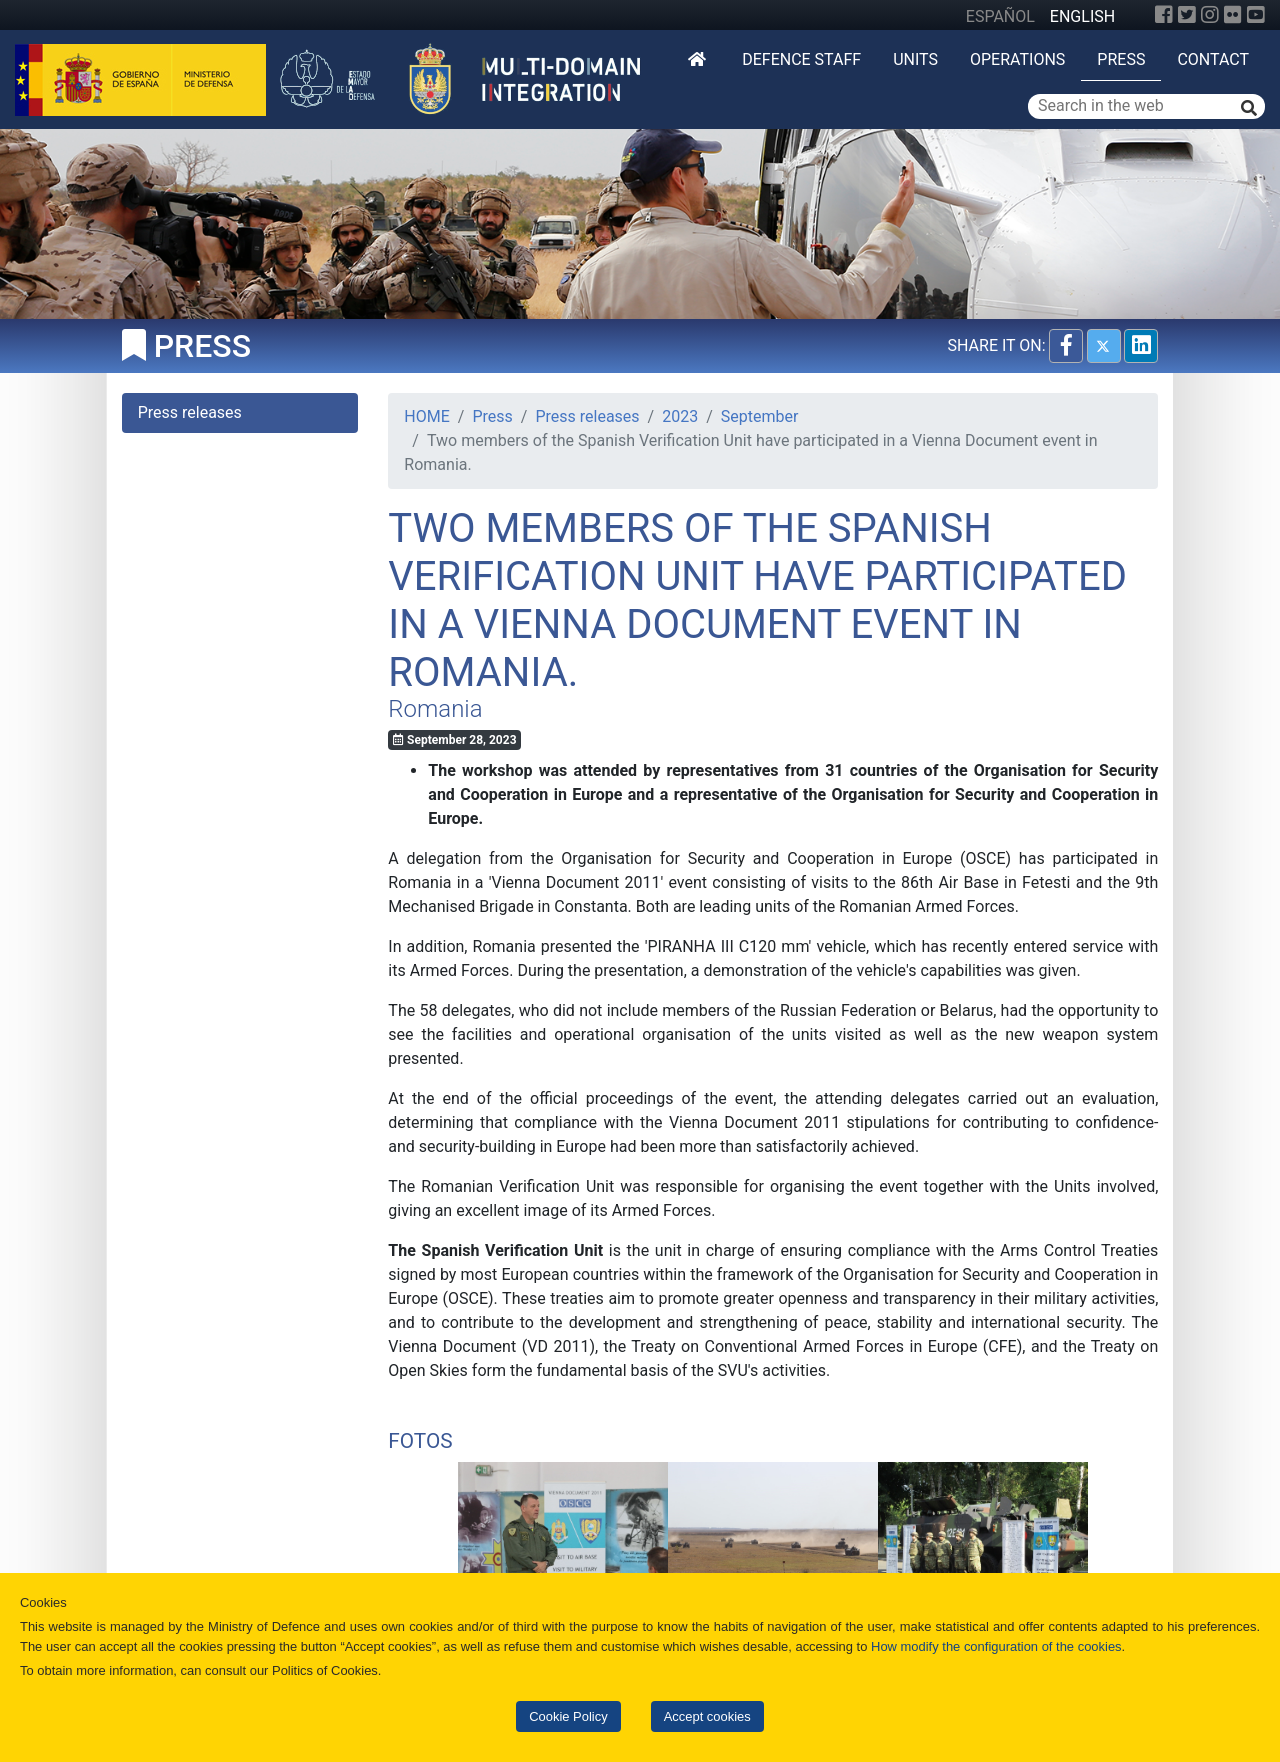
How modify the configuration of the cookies (996, 1646)
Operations (1017, 59)
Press (1121, 59)
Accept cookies (707, 1716)
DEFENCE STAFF (801, 59)
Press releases (587, 416)
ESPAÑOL (1000, 16)
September (760, 416)
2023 (680, 416)
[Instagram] (1210, 15)
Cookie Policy (568, 1716)
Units (915, 59)
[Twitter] (1187, 15)
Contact (1213, 59)
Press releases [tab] (190, 412)
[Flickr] (1233, 15)
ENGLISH (1082, 16)
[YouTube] (1256, 15)
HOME (426, 416)
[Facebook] (1164, 15)
